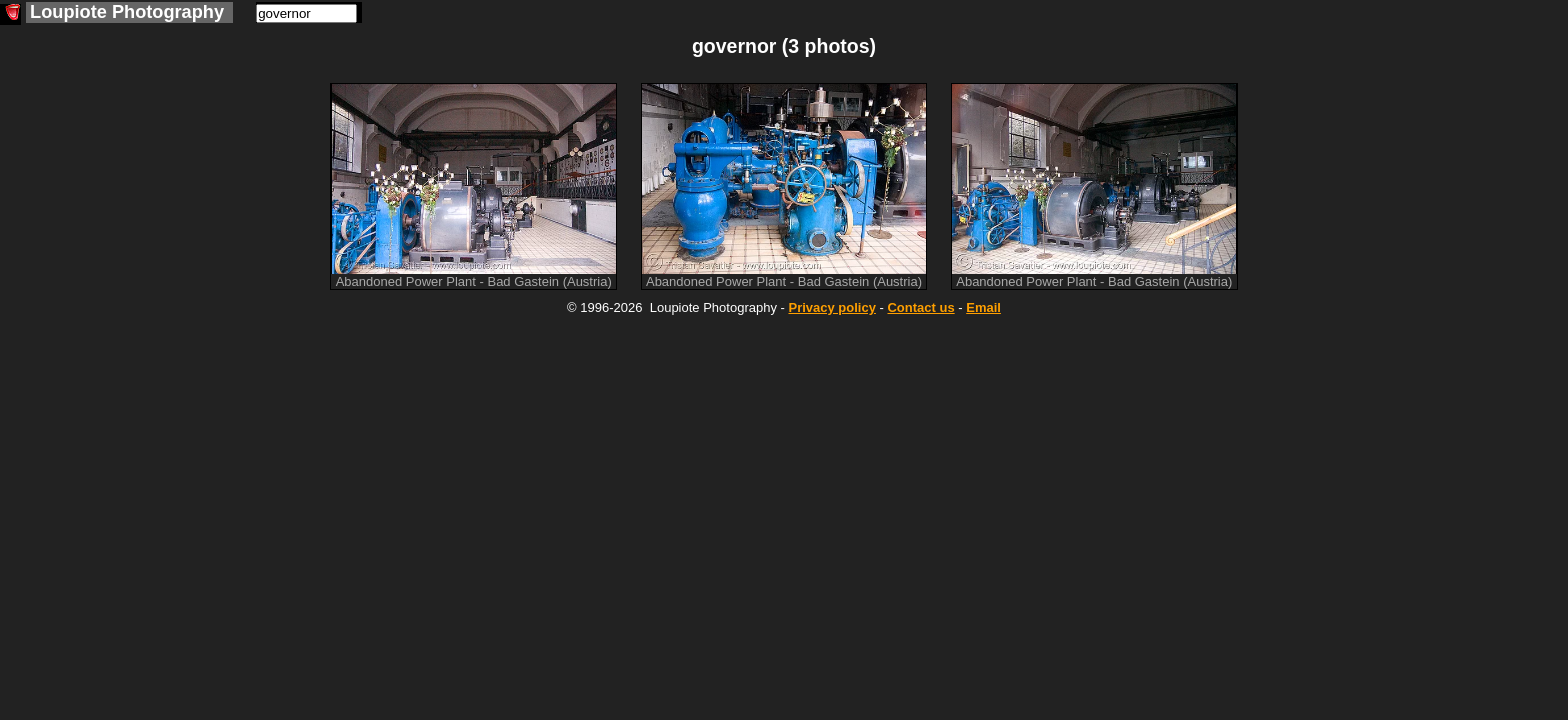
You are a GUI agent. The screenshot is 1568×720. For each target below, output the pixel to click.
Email (983, 307)
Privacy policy (831, 307)
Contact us (920, 307)
